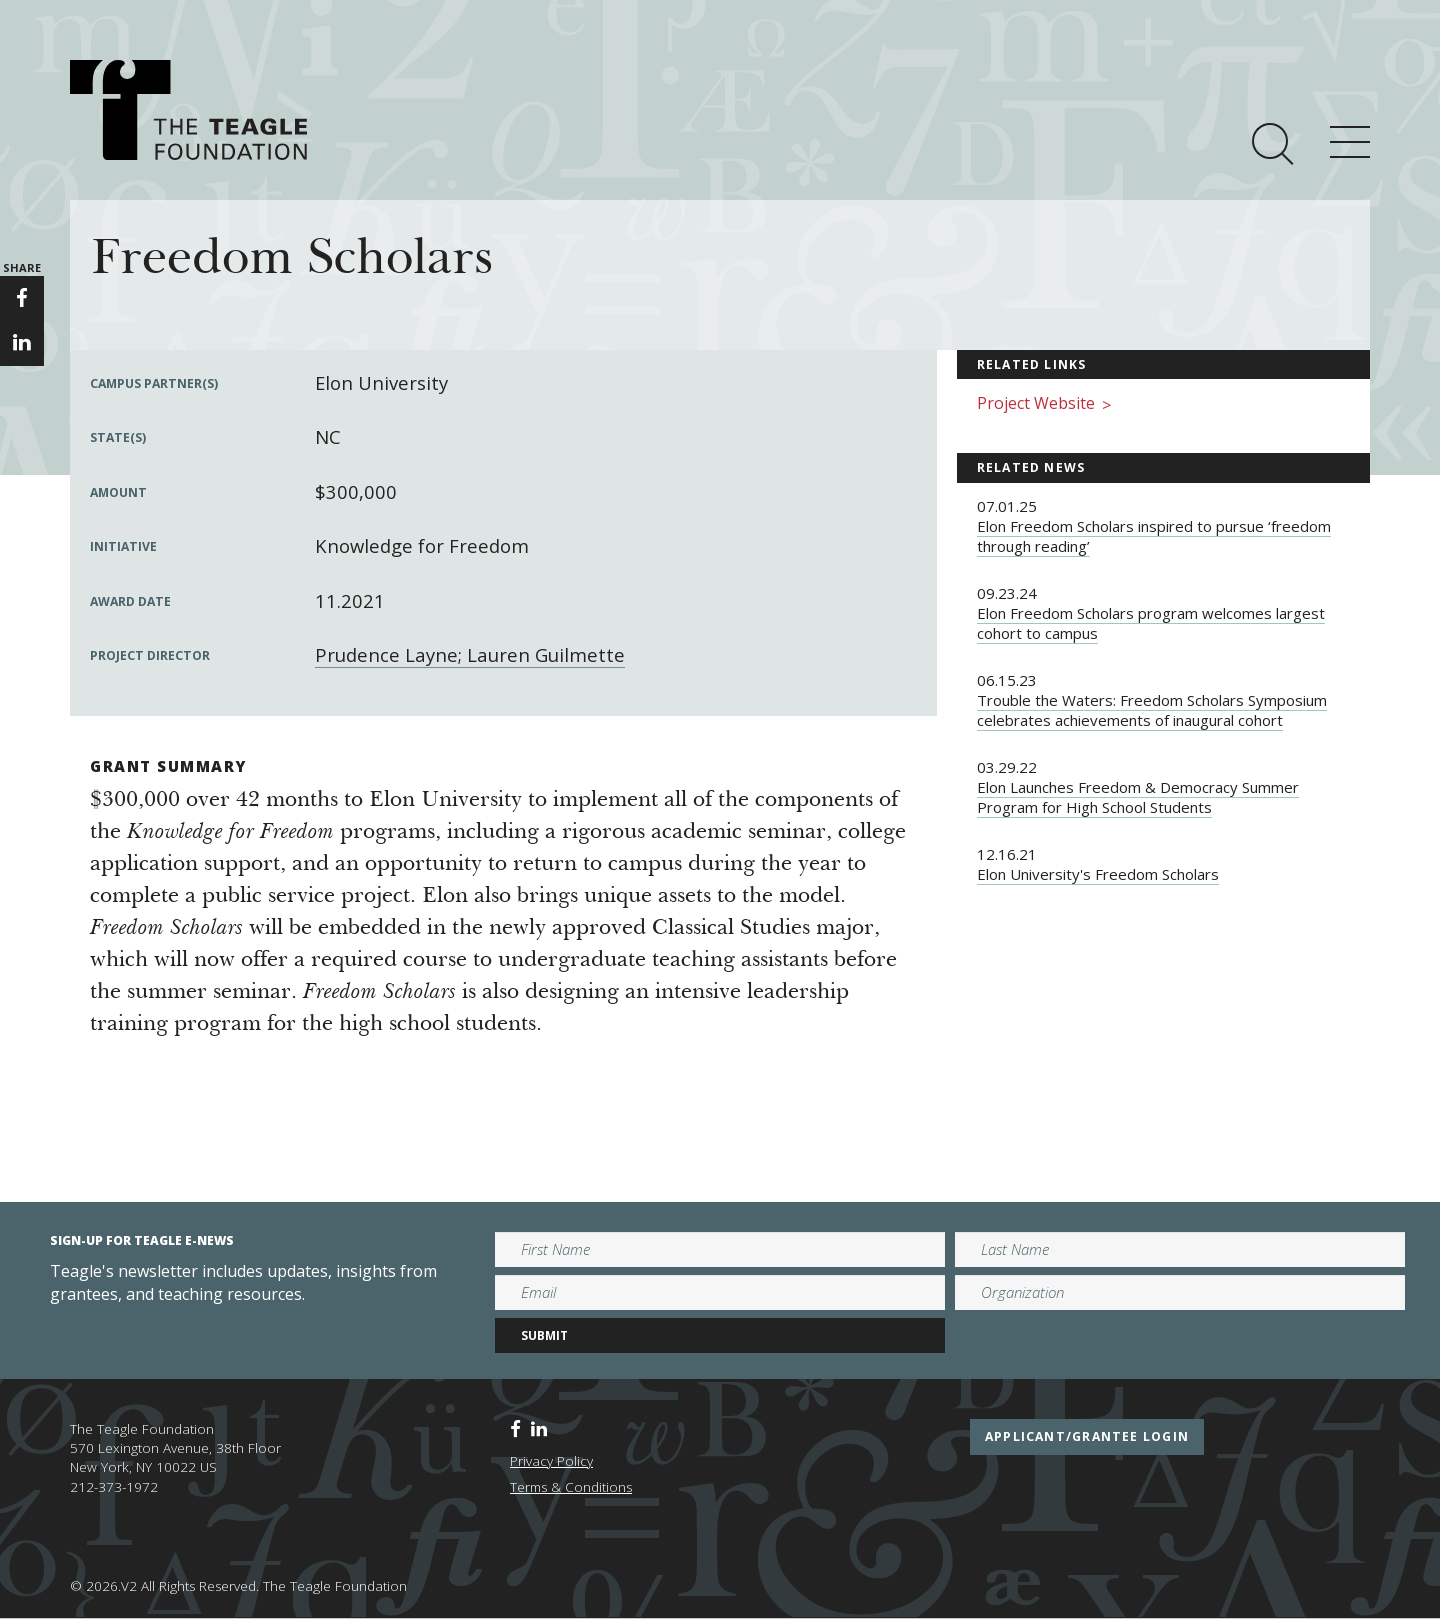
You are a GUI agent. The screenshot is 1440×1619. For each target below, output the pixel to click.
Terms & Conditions (571, 1487)
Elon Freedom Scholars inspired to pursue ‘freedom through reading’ (1154, 536)
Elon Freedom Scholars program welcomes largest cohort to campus (1151, 623)
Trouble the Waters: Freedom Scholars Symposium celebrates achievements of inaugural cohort (1152, 710)
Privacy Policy (551, 1461)
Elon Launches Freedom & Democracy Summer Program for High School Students (1138, 797)
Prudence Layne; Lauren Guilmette (470, 654)
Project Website (1044, 404)
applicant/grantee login (1087, 1436)
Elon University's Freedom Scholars (1098, 874)
